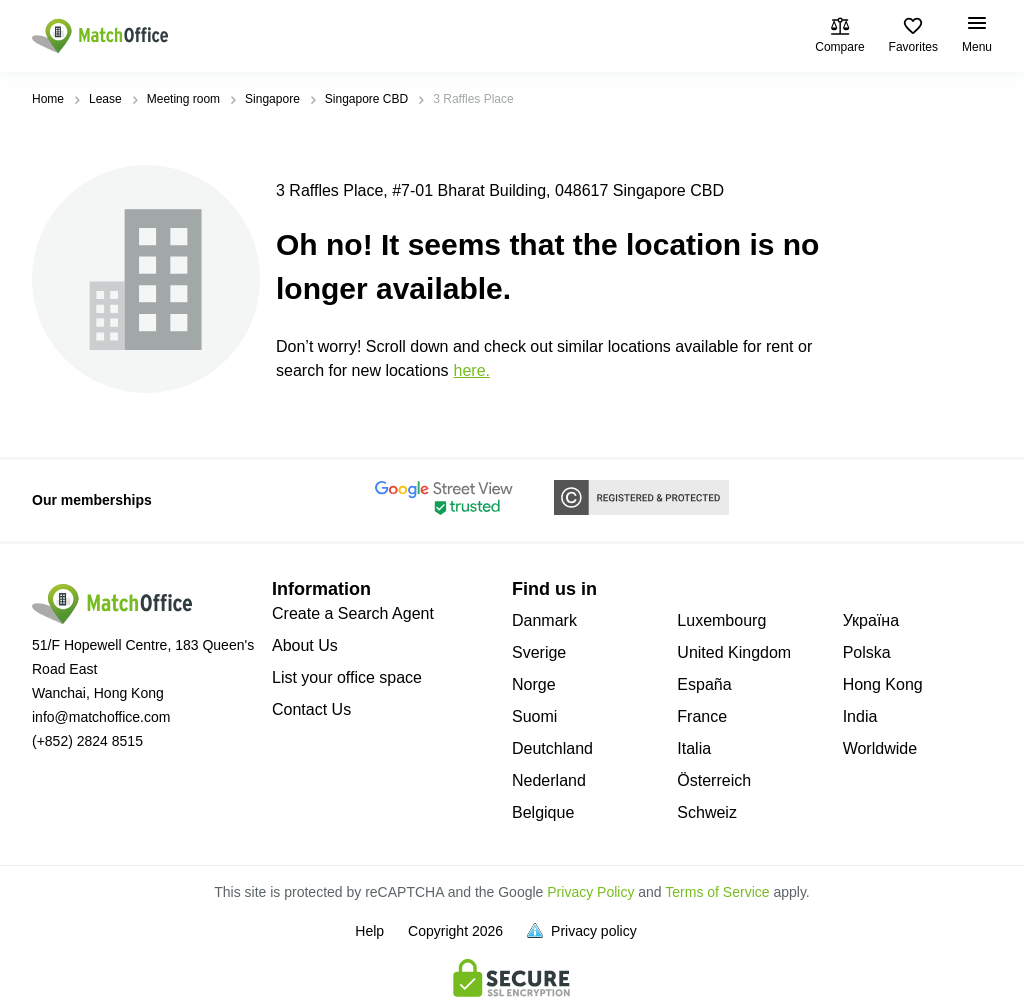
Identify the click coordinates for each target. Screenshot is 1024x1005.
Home (48, 99)
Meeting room (183, 99)
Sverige (539, 652)
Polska (867, 652)
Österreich (714, 780)
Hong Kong (883, 684)
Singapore (272, 99)
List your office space (347, 677)
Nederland (549, 780)
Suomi (534, 716)
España (704, 684)
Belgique (543, 812)
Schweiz (707, 812)
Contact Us (311, 709)
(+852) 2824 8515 (87, 741)
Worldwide (880, 748)
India (860, 716)
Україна (871, 620)
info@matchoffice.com (101, 717)
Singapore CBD (366, 99)
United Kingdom (734, 652)
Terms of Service (717, 892)
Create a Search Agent (353, 613)
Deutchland (552, 748)
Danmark (544, 620)
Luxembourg (721, 620)
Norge (534, 684)
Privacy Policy (590, 892)
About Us (305, 645)
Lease (105, 99)
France (702, 716)
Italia (694, 748)
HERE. (472, 370)
